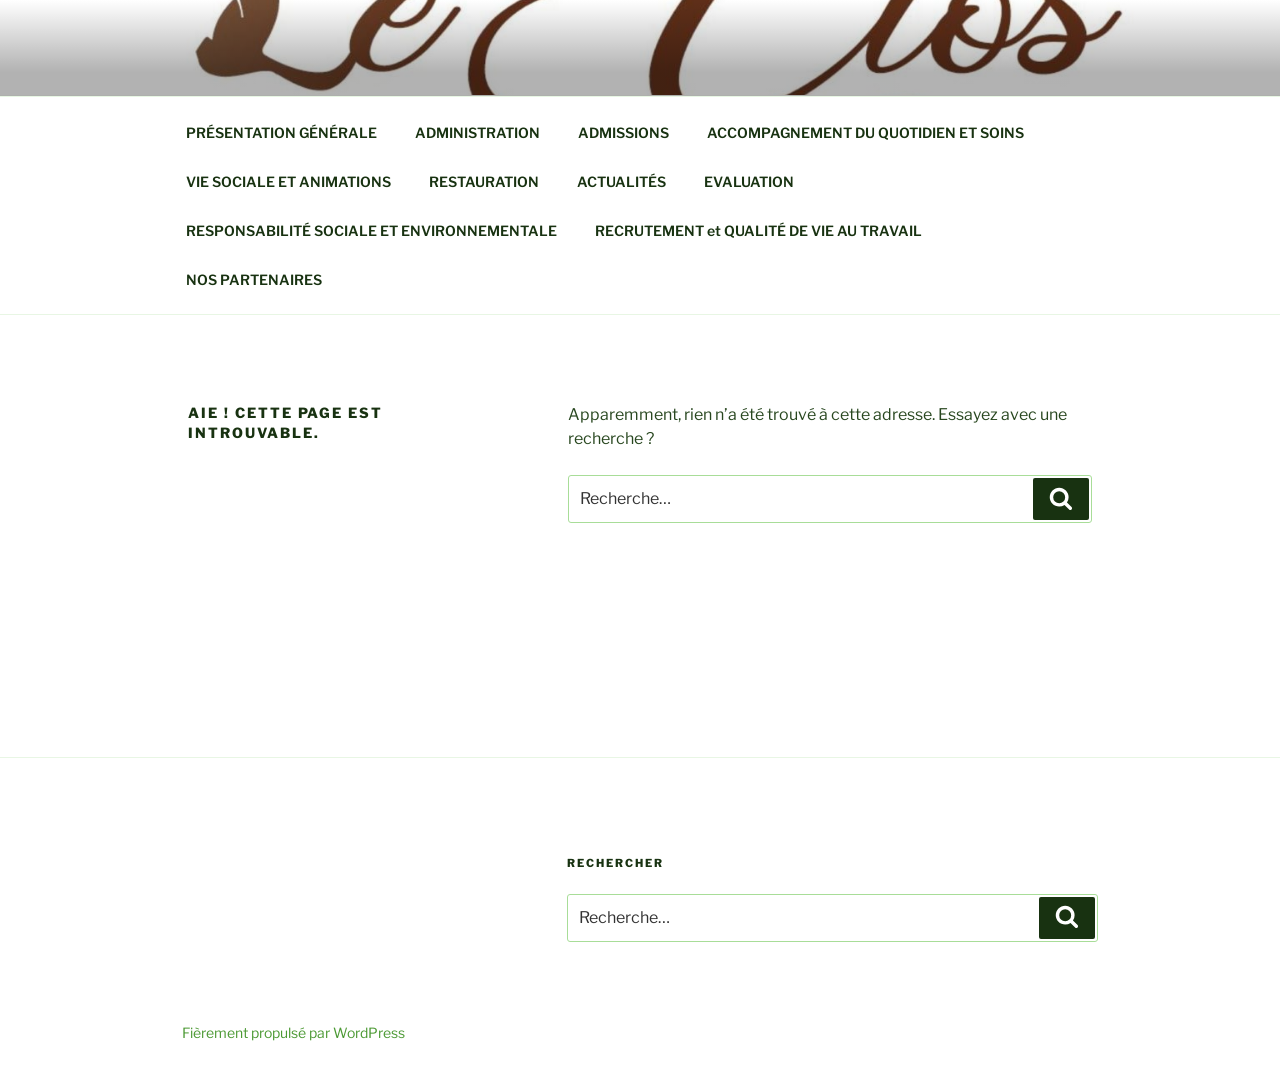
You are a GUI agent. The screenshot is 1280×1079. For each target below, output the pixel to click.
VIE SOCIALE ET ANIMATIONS (288, 181)
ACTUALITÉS (621, 181)
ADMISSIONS (623, 132)
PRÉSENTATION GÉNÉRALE (281, 132)
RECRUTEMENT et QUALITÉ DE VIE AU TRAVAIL (758, 230)
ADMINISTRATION (477, 132)
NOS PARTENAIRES (254, 279)
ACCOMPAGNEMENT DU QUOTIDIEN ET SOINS (865, 132)
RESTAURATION (484, 181)
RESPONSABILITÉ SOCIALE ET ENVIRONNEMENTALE (371, 230)
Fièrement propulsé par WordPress (293, 1032)
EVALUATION (749, 181)
